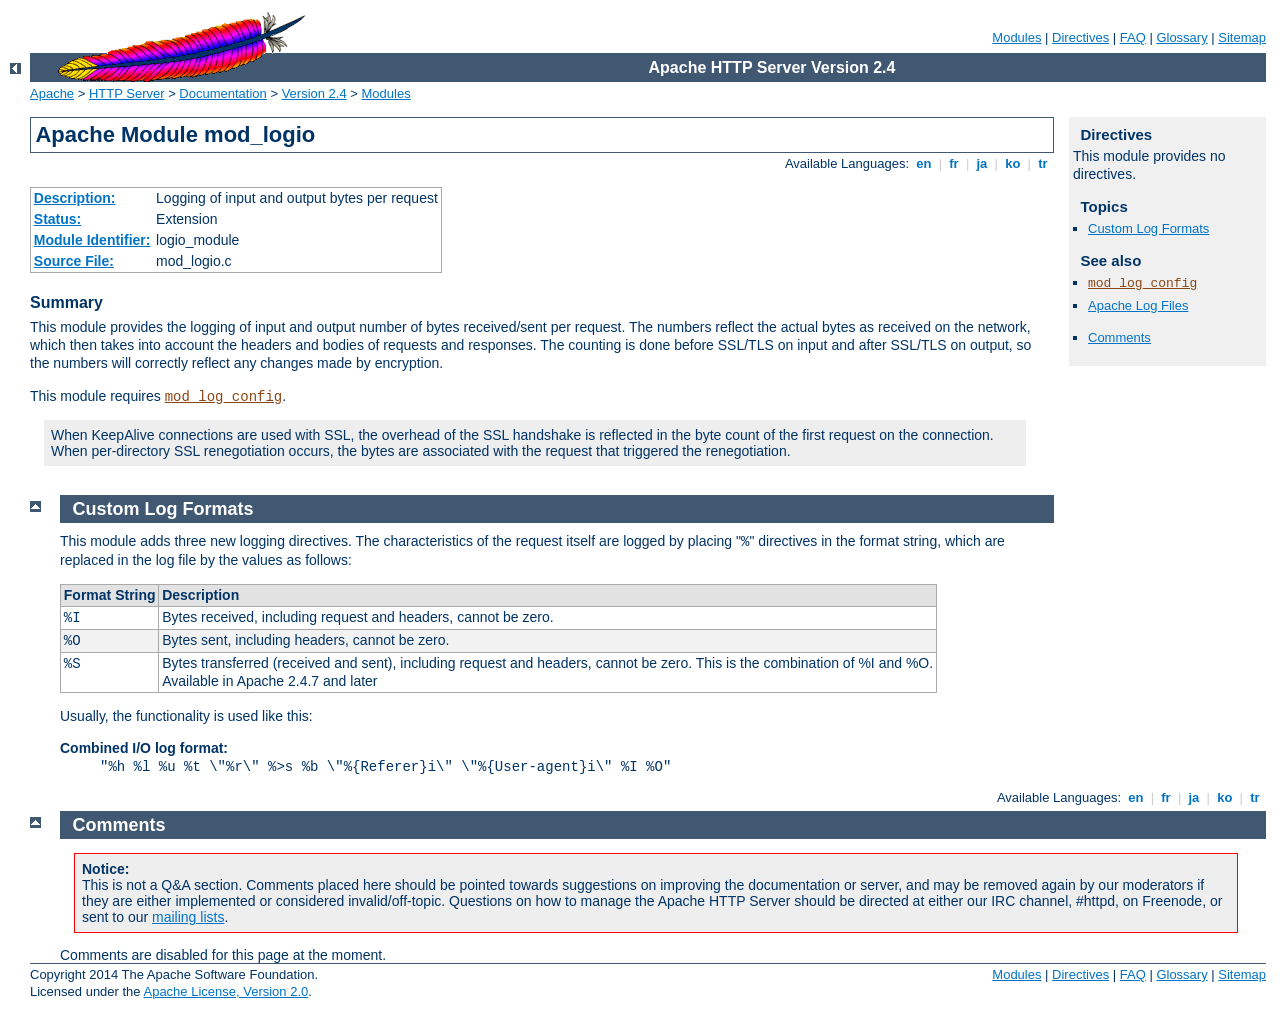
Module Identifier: (92, 240)
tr (1043, 163)
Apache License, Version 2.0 (225, 991)
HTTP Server (127, 93)
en (924, 163)
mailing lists (188, 917)
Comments (1119, 337)
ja (982, 163)
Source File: (74, 261)
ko (1013, 163)
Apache (52, 93)
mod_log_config (224, 397)
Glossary (1181, 37)
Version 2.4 (314, 93)
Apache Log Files (1138, 305)
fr (954, 163)
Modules (1016, 37)
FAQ (1133, 37)
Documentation (222, 93)
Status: (57, 219)
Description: (75, 198)
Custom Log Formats (1148, 228)
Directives (1080, 37)
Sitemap (1242, 37)
